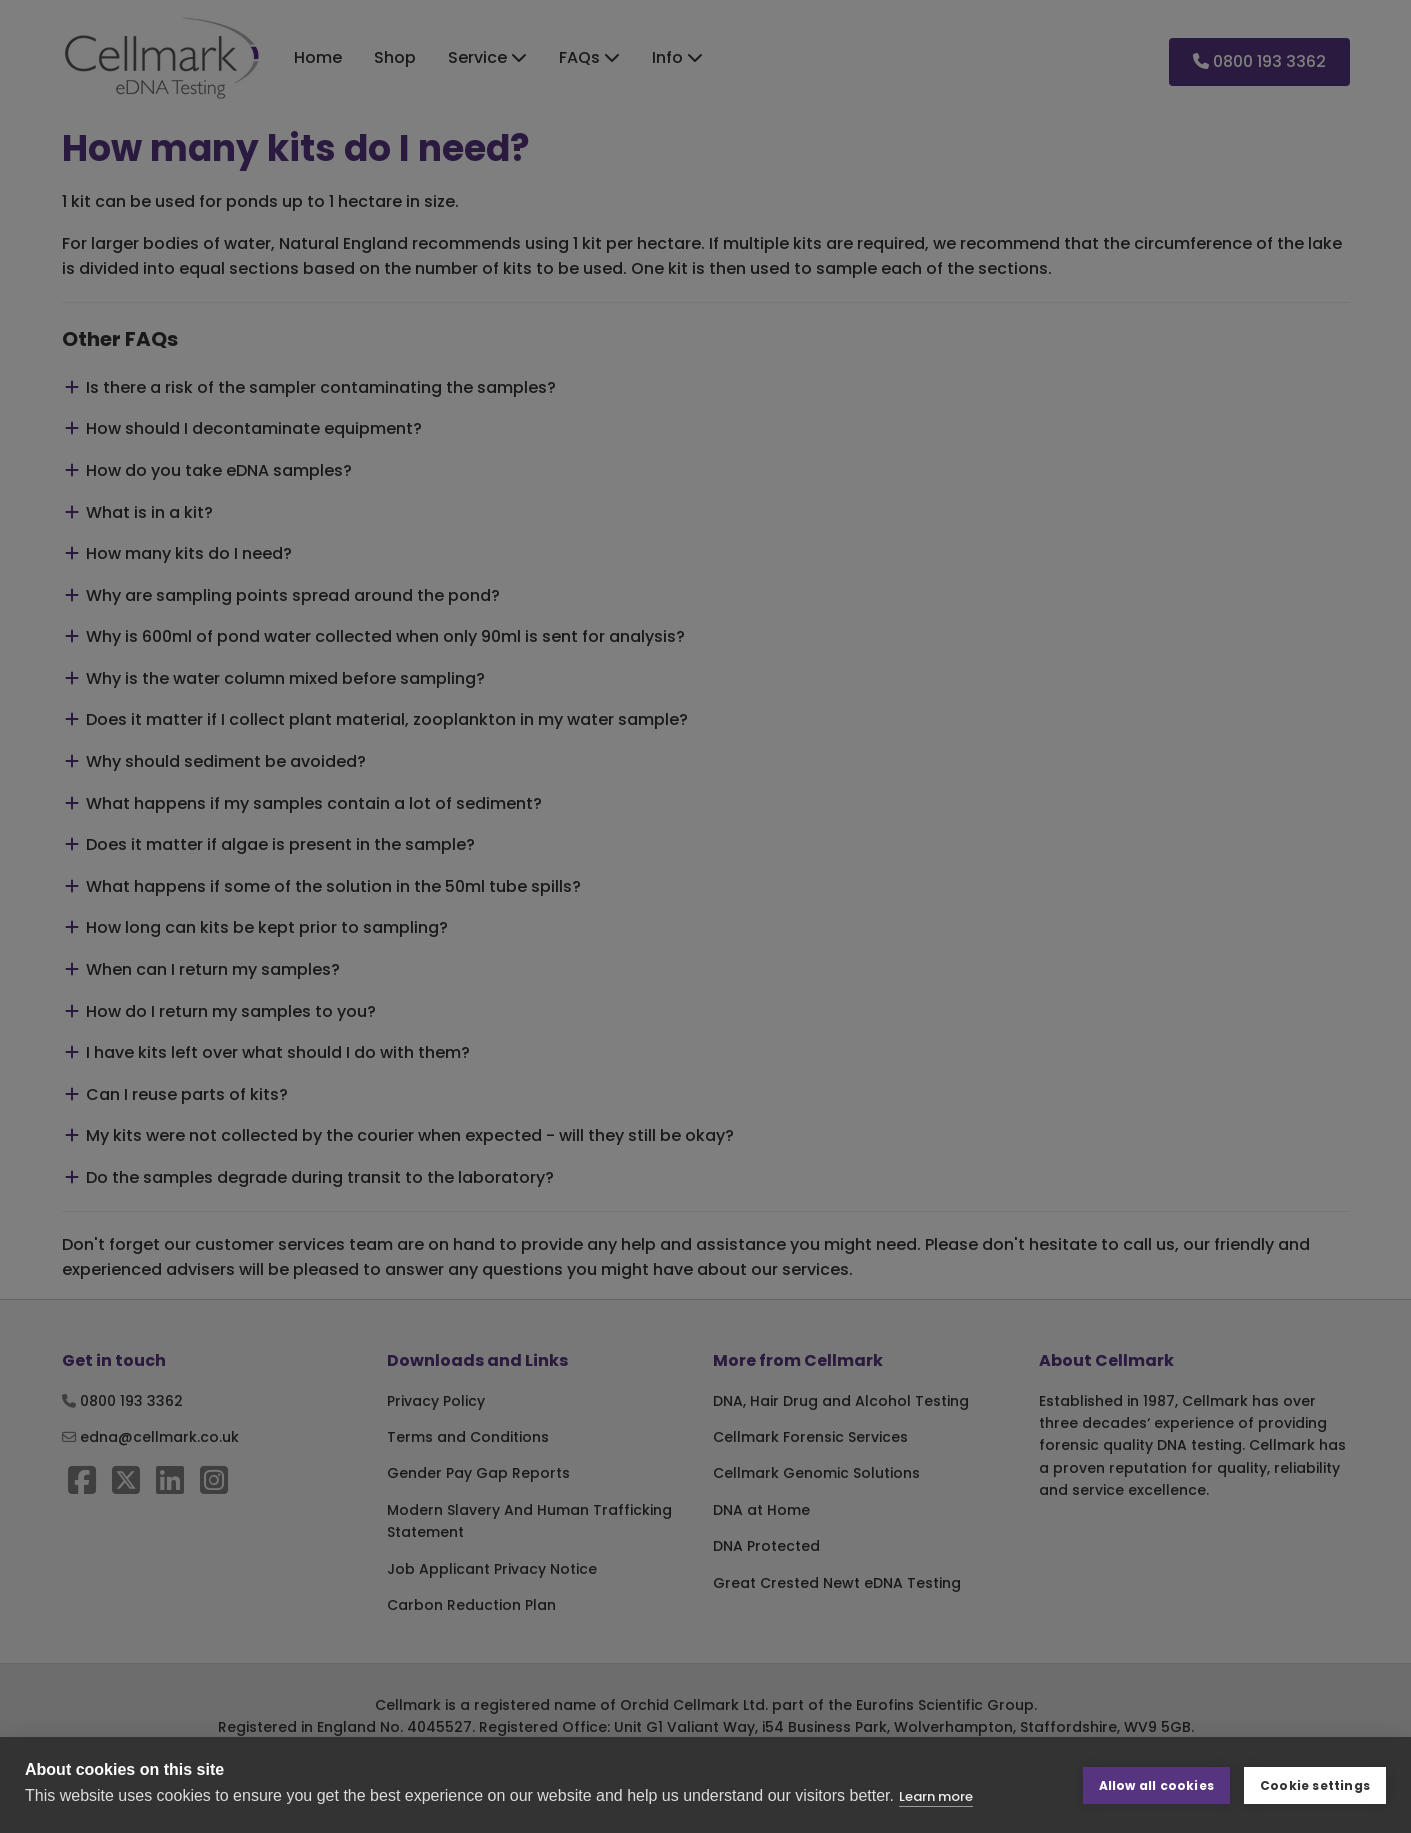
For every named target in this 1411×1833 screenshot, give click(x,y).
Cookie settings (1315, 1784)
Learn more (936, 1796)
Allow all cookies (1156, 1784)
